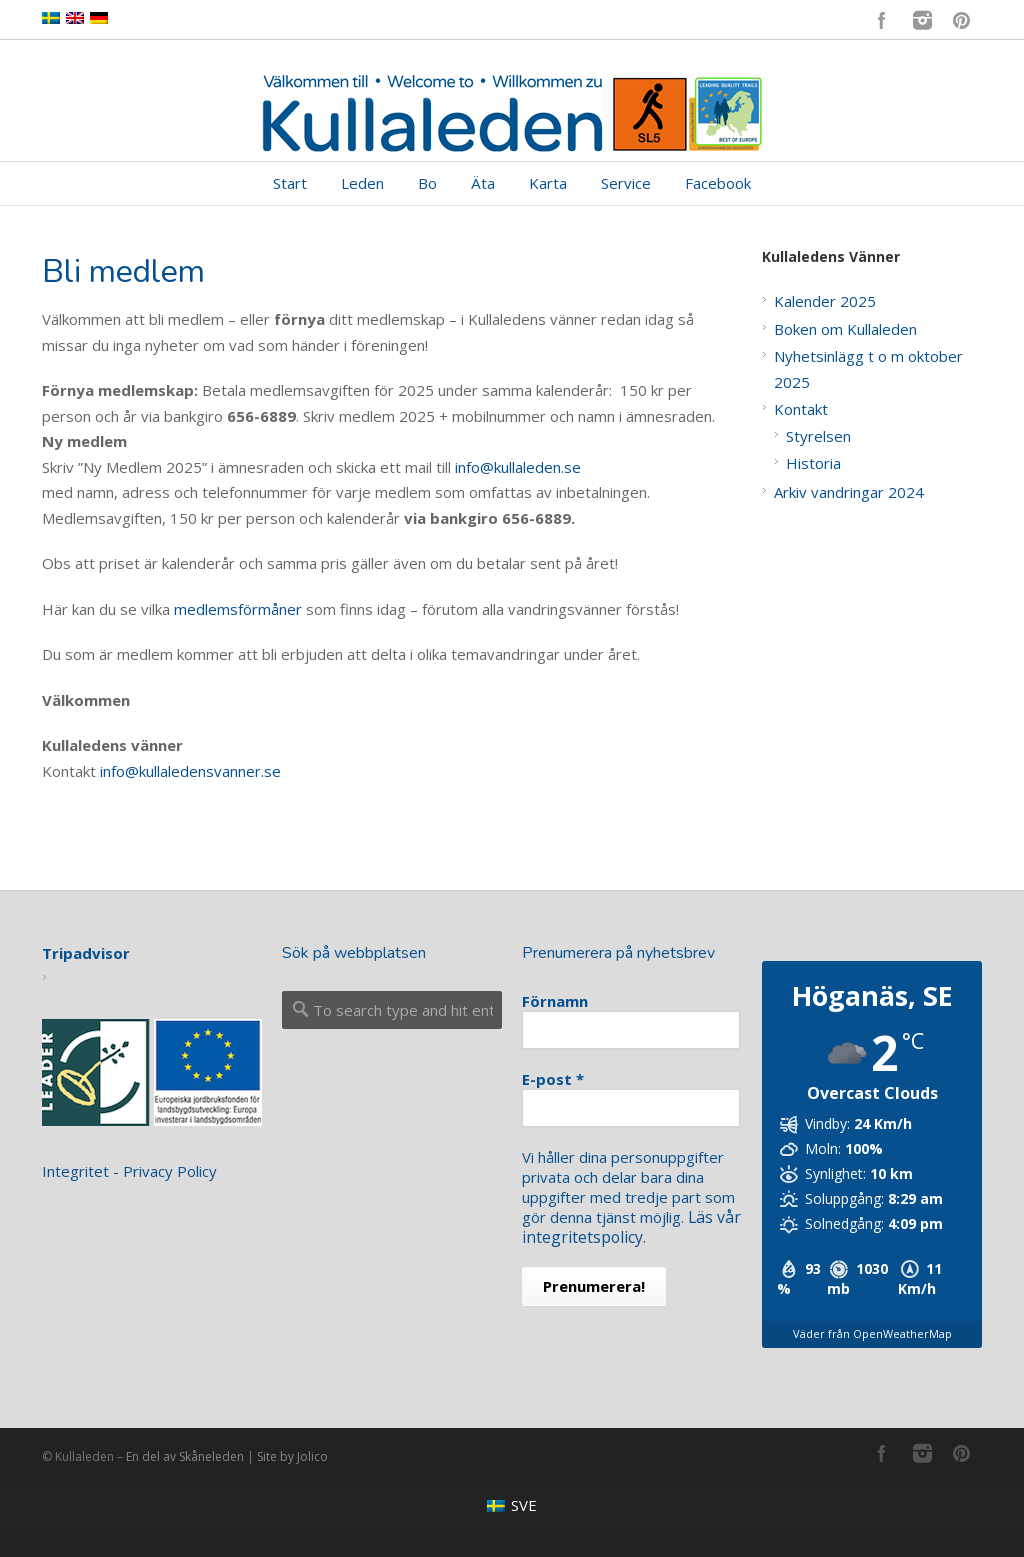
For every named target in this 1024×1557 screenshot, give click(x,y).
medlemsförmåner (238, 609)
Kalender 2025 (825, 301)
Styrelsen (818, 436)
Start (290, 183)
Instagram (922, 20)
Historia (813, 463)
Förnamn (555, 1001)
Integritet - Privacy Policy (129, 1171)
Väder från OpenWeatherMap (872, 1333)
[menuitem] (512, 1505)
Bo (427, 183)
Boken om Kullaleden (845, 329)
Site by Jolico (292, 1456)
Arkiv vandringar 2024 (849, 492)
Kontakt (801, 409)
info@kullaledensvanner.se (190, 771)
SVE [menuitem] (524, 1505)
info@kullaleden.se (518, 467)
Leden (362, 183)
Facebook (882, 20)
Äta (483, 183)
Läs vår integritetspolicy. (630, 1227)
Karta (548, 183)
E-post (553, 1079)
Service (626, 183)
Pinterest (962, 20)
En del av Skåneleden (185, 1456)
